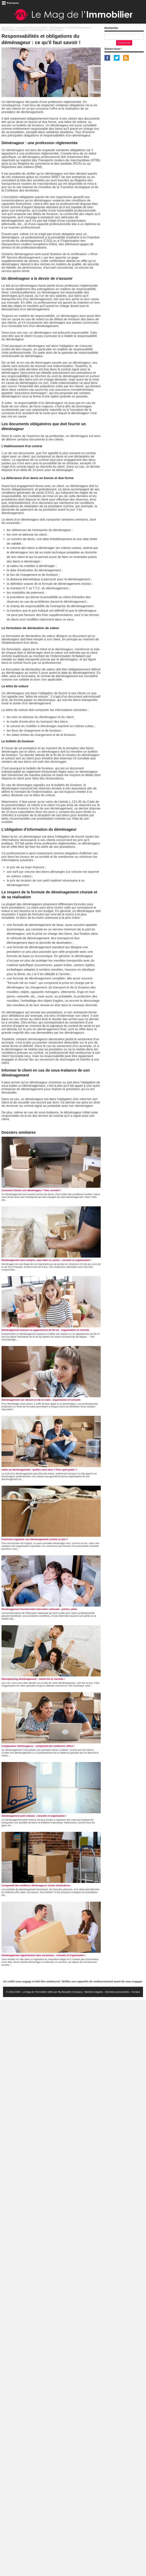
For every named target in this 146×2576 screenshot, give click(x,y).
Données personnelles (117, 1991)
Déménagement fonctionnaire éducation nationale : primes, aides (39, 1609)
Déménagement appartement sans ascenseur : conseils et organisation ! (44, 1955)
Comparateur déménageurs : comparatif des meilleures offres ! (38, 1746)
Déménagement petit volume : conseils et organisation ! (34, 1815)
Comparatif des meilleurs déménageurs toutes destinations (36, 1885)
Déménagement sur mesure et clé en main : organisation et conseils (41, 1399)
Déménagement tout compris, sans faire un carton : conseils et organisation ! (46, 1260)
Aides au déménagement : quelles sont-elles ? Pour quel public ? (39, 1469)
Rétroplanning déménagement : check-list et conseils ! (33, 1679)
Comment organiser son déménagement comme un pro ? (35, 1539)
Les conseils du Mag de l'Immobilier (31, 27)
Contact (136, 1991)
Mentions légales (94, 1991)
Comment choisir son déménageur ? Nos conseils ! (31, 1190)
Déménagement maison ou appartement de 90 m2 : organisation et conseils (45, 1330)
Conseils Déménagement (78, 27)
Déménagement (57, 27)
